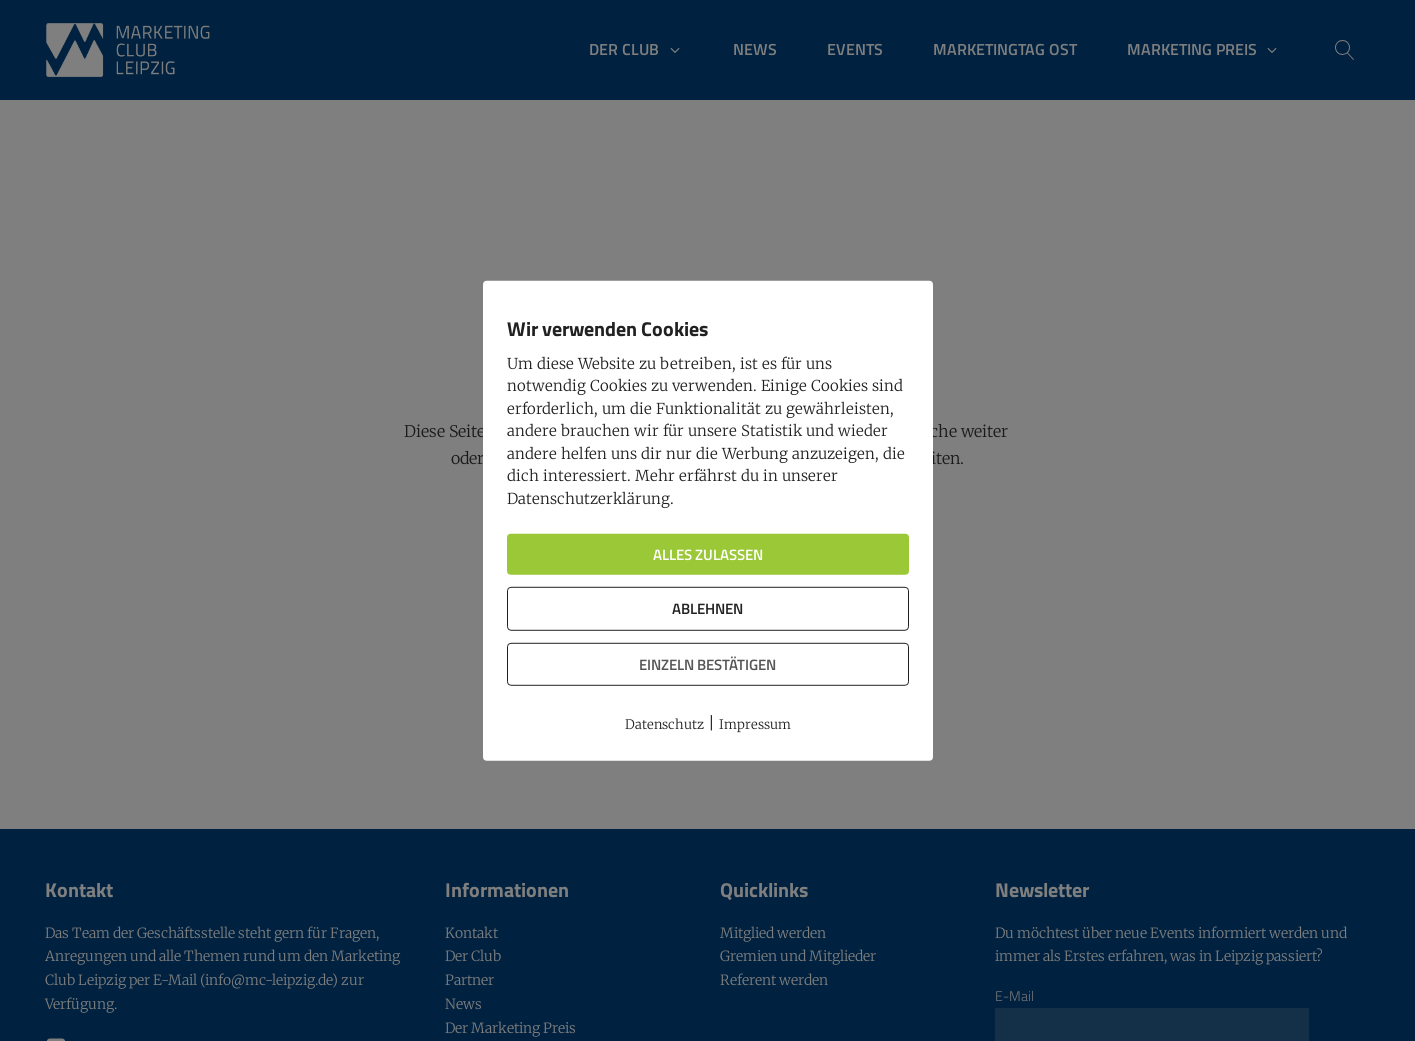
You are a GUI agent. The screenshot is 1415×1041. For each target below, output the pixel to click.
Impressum (755, 724)
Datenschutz (664, 724)
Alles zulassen (708, 554)
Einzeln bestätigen (707, 663)
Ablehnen (707, 608)
